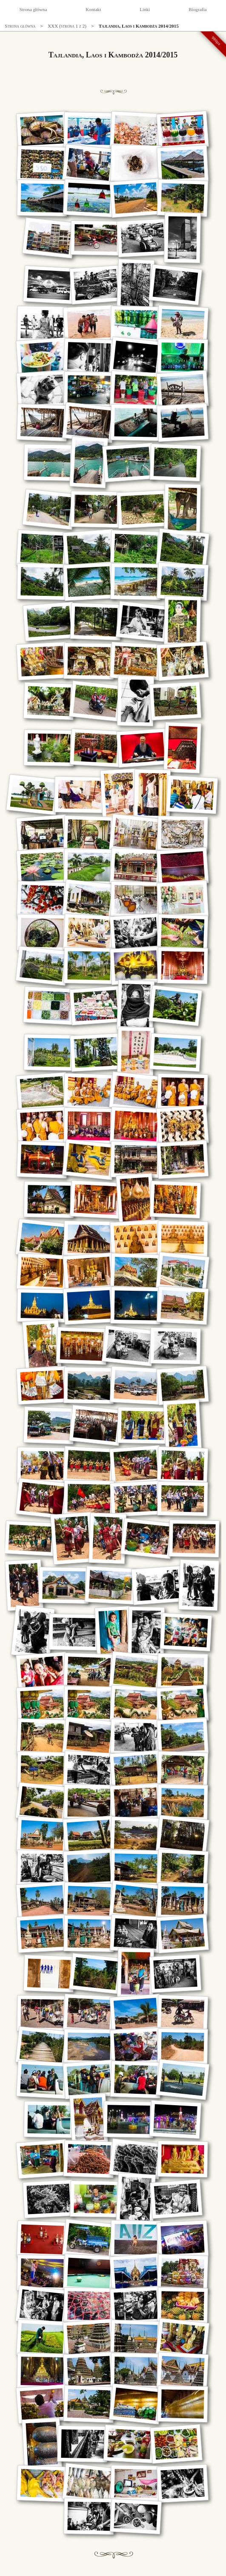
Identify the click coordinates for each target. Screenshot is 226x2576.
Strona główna (33, 9)
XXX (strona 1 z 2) (67, 25)
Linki (145, 9)
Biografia (197, 9)
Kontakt (93, 9)
